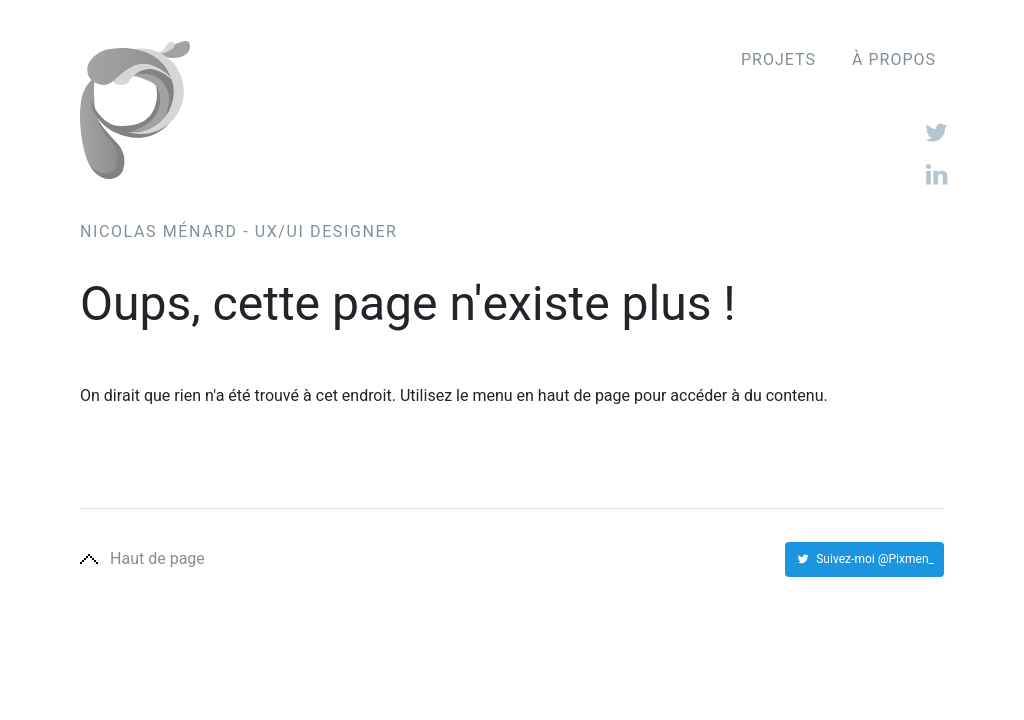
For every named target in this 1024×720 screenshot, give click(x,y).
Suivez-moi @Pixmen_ (864, 559)
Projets (778, 60)
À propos (894, 60)
